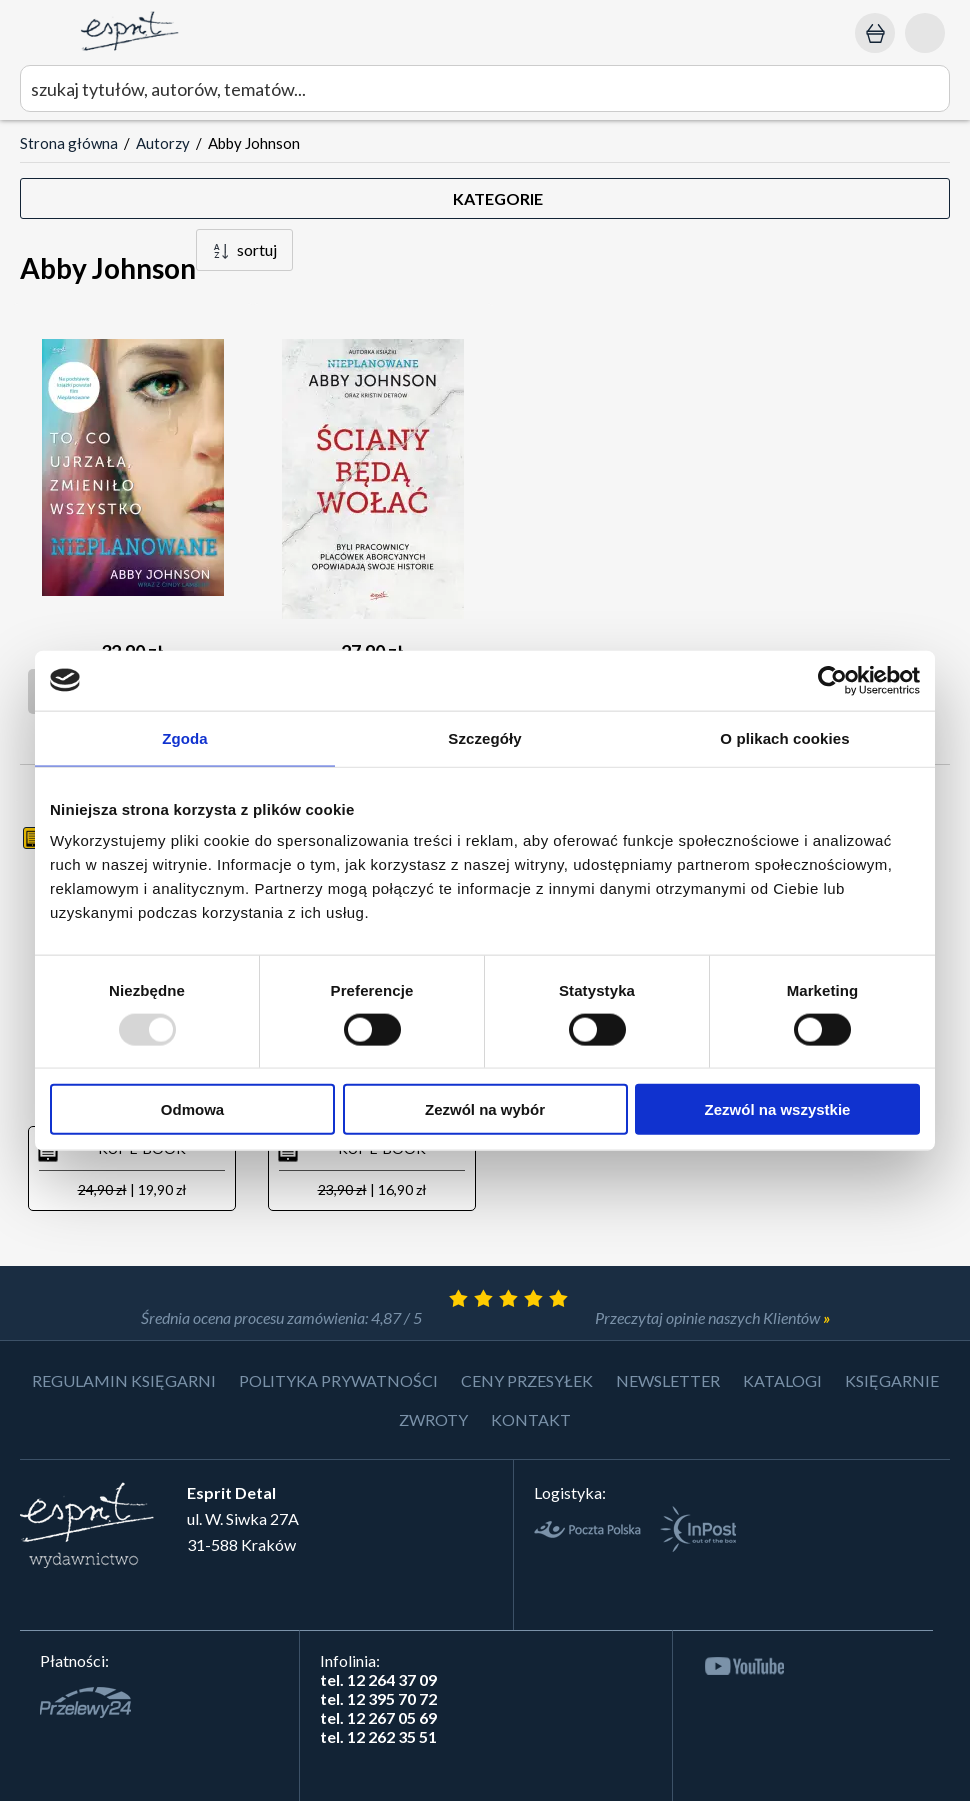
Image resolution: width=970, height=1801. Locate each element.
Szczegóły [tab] (484, 737)
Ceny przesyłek (527, 1380)
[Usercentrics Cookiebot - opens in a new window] (832, 680)
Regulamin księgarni (124, 1380)
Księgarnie (892, 1380)
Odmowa (192, 1109)
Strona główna (69, 143)
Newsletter (668, 1380)
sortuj (257, 249)
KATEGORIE (498, 198)
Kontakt (531, 1419)
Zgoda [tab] (185, 737)
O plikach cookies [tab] (784, 737)
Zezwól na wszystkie (778, 1109)
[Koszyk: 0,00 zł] (875, 33)
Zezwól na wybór (485, 1109)
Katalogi (782, 1380)
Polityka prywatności (338, 1380)
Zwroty (433, 1419)
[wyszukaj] (485, 88)
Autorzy (163, 143)
